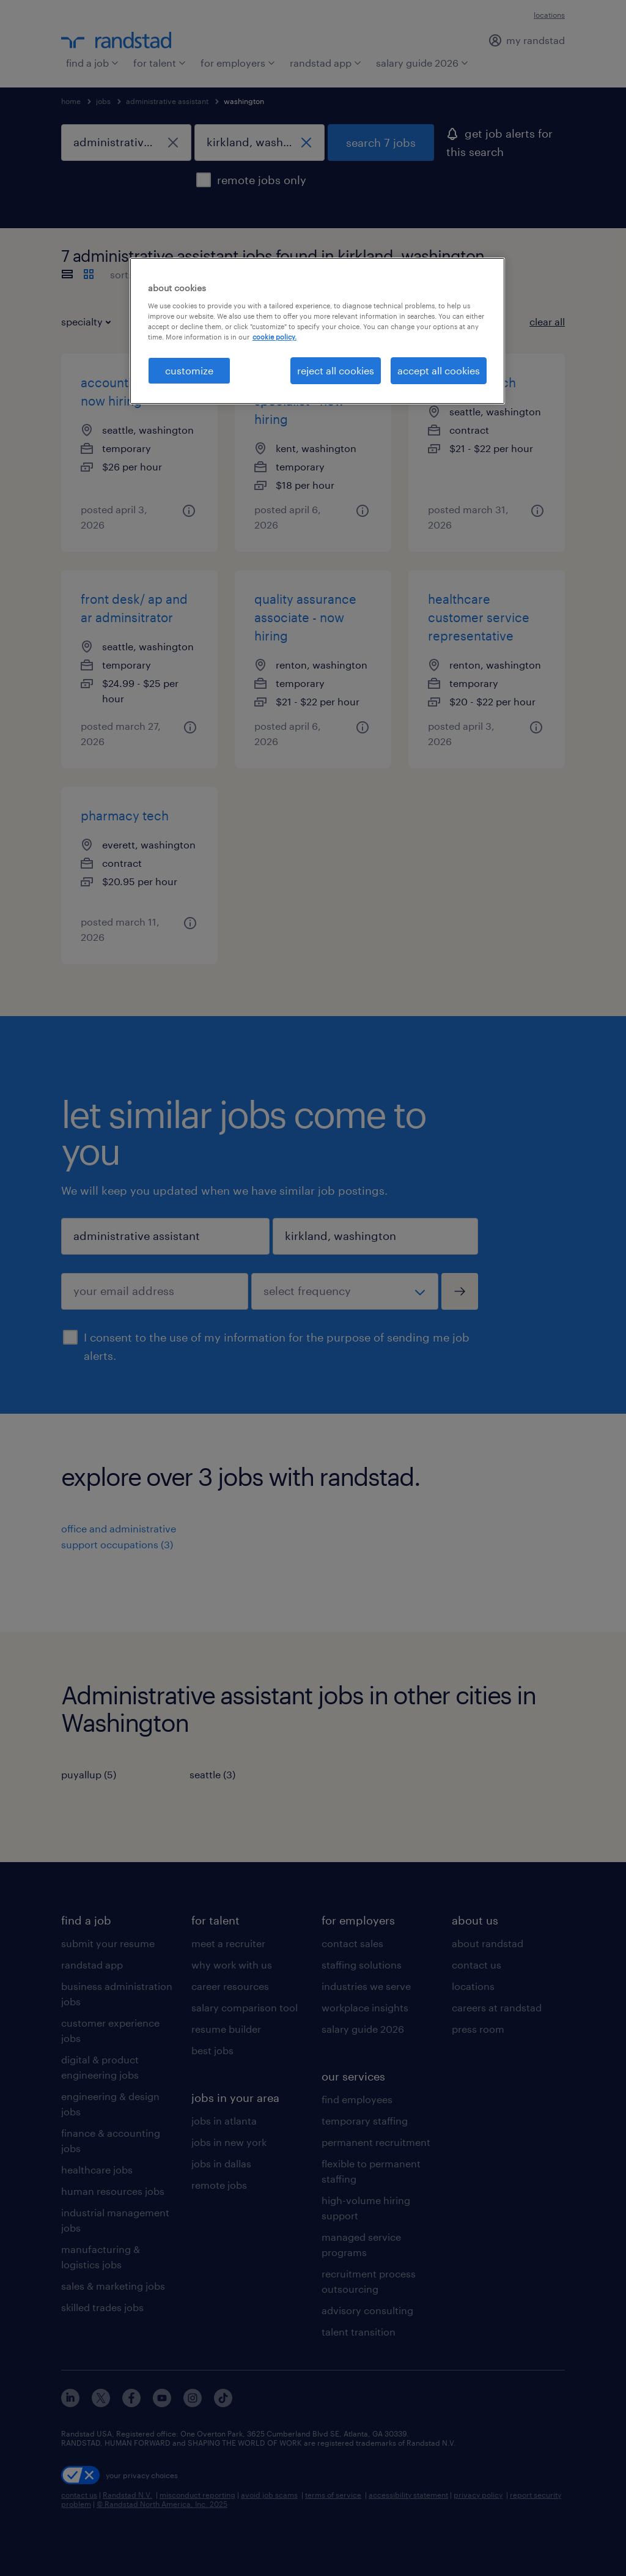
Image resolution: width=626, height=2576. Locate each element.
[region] (317, 331)
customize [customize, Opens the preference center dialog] (189, 370)
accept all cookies (438, 370)
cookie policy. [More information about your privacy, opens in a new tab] (274, 337)
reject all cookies (335, 370)
